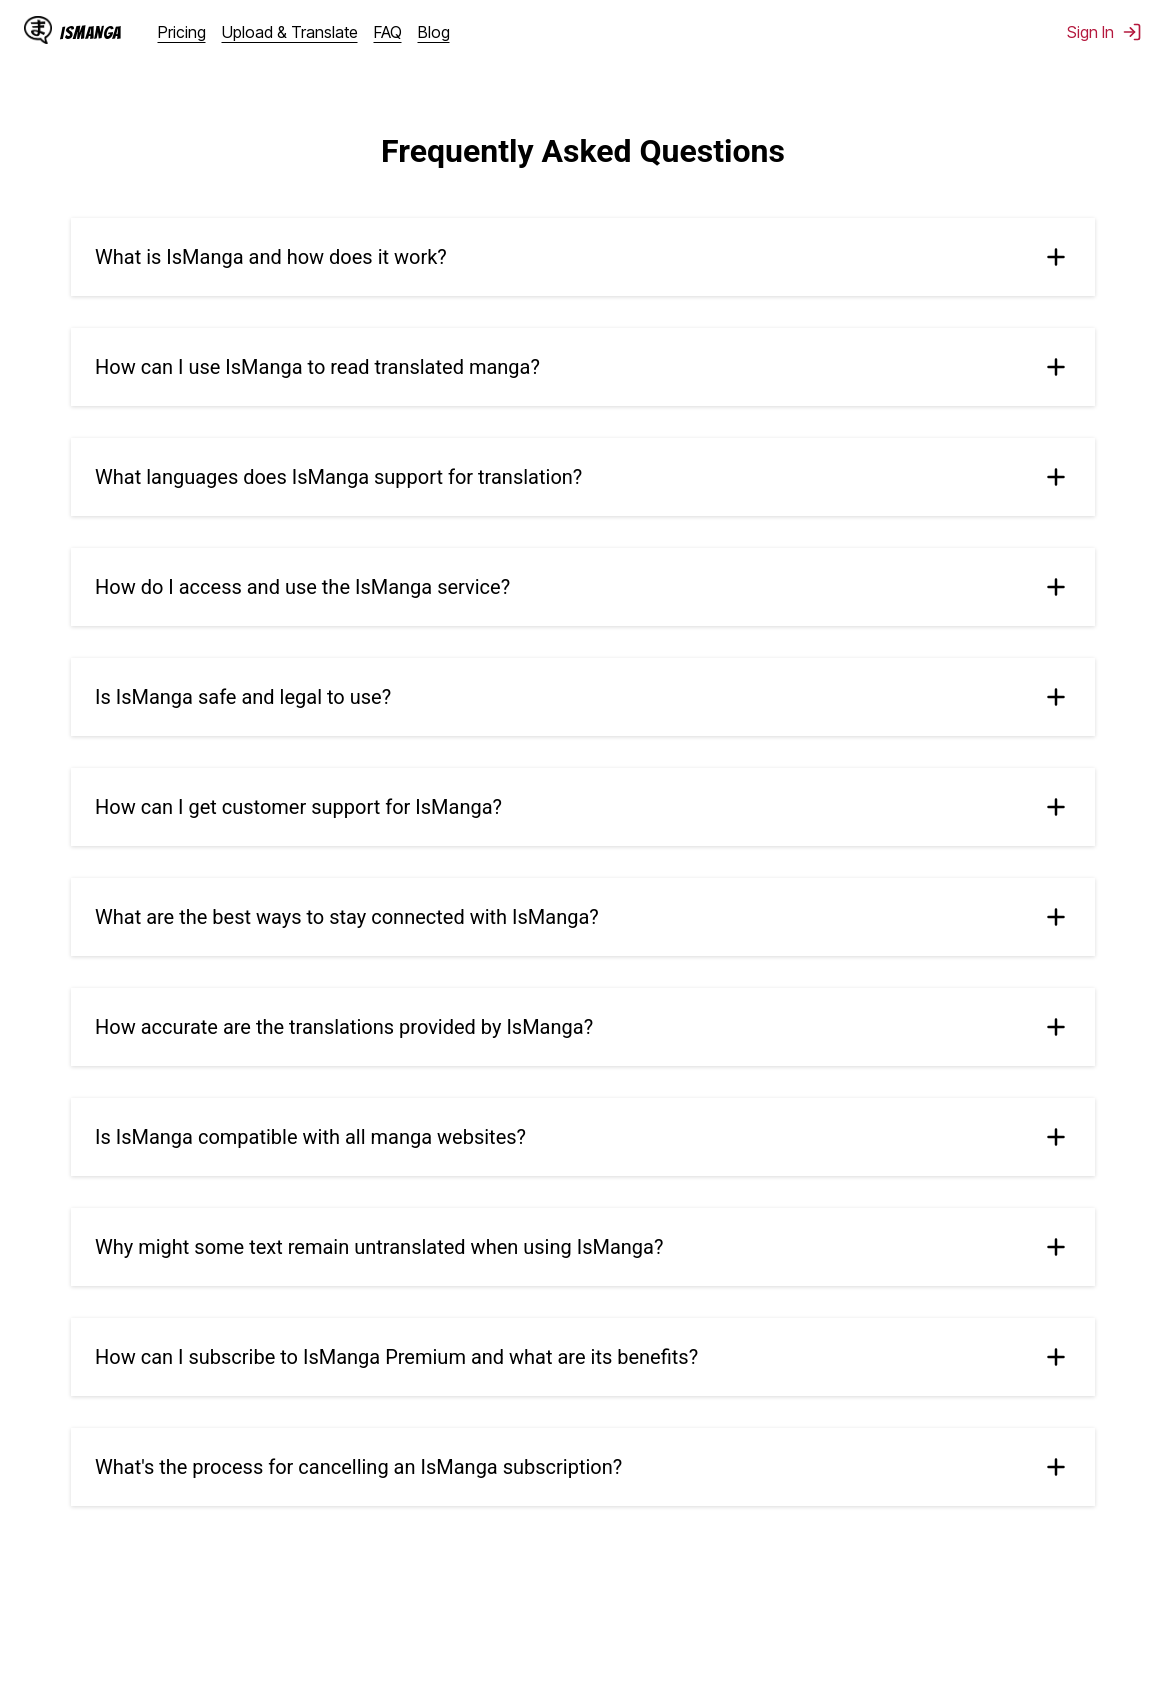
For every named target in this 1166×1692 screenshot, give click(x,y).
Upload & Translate (290, 32)
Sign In (1104, 32)
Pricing (182, 32)
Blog (434, 32)
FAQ (388, 32)
